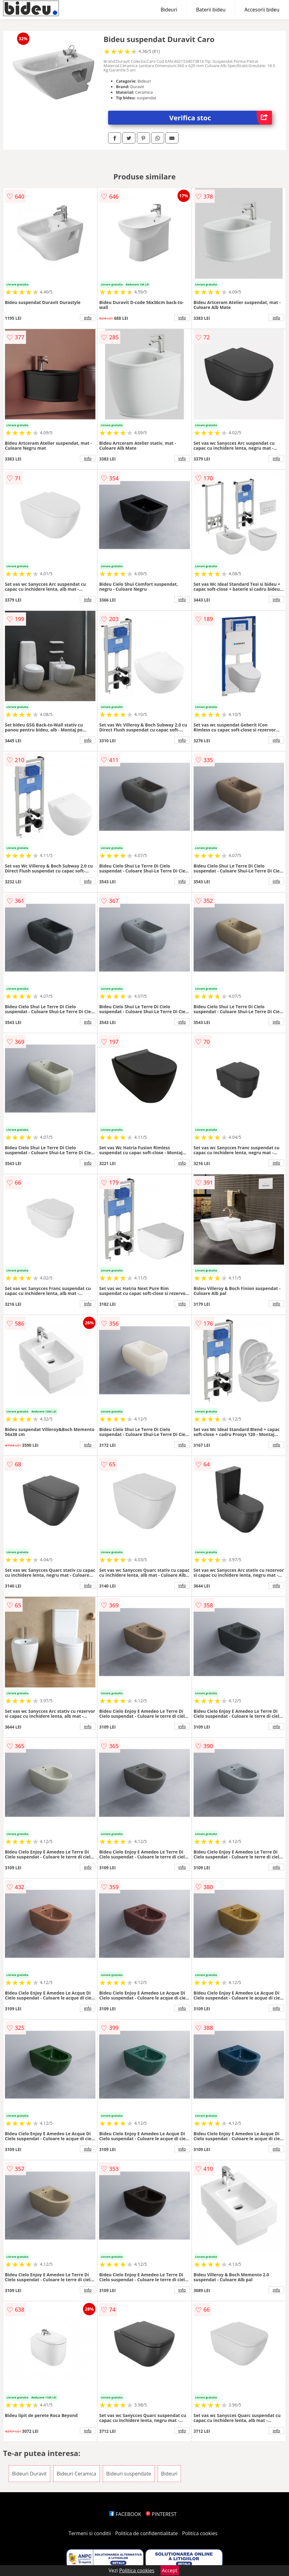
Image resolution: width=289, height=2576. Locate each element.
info (87, 317)
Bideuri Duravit (29, 2473)
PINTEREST (161, 2514)
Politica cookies (199, 2533)
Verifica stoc (220, 118)
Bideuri (168, 9)
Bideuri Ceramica (76, 2473)
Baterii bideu (211, 9)
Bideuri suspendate (128, 2473)
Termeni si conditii (89, 2533)
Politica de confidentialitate (146, 2533)
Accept (169, 2570)
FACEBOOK (125, 2514)
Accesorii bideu (261, 9)
